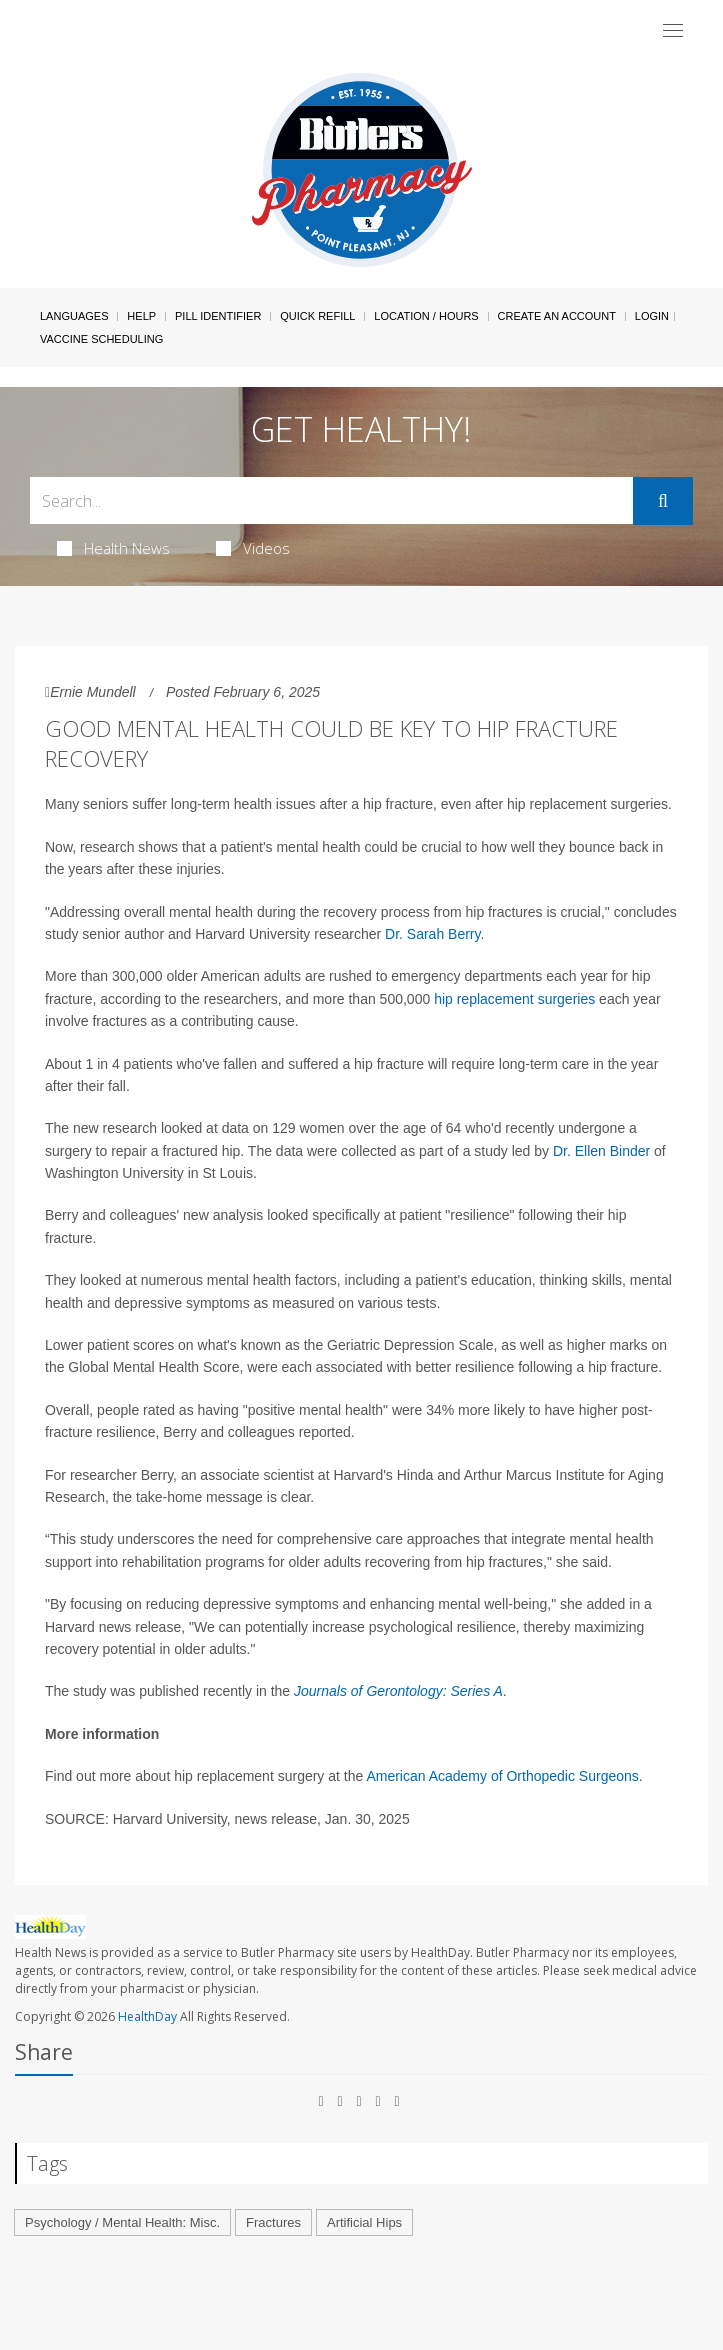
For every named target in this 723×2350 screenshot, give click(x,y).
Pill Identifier (218, 316)
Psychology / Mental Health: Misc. (122, 2222)
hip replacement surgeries (514, 999)
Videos (253, 548)
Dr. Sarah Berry (432, 934)
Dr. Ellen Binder (601, 1151)
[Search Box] (331, 500)
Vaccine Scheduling (101, 339)
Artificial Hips (364, 2222)
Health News (113, 548)
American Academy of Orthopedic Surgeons (502, 1776)
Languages (74, 316)
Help (141, 316)
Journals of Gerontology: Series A (398, 1691)
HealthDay (147, 2016)
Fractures (273, 2222)
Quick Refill (317, 316)
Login (652, 316)
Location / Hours (426, 316)
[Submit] (663, 501)
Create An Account (557, 316)
